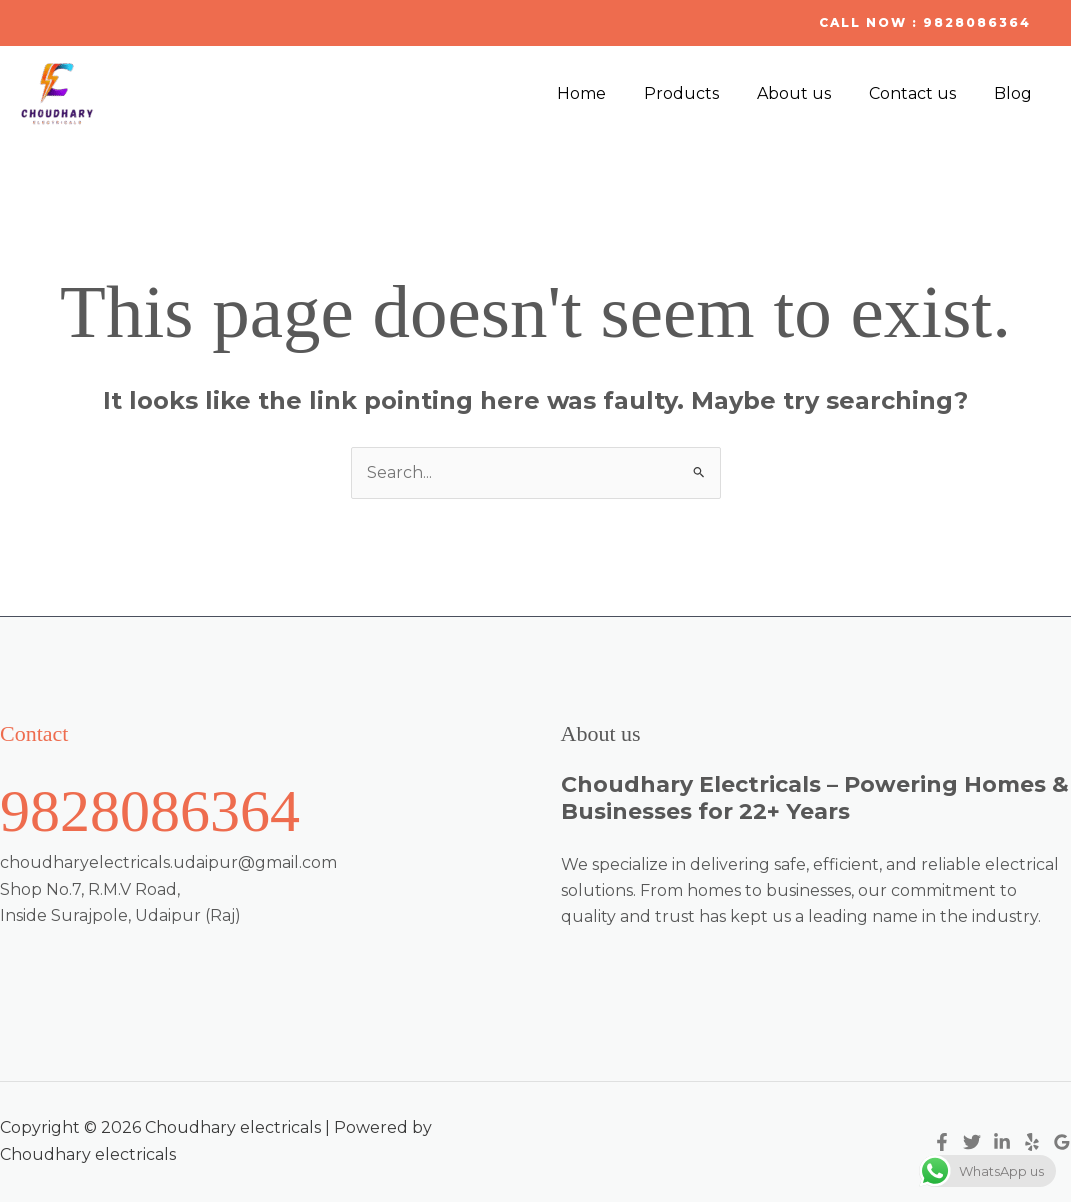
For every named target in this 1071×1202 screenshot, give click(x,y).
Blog (1016, 93)
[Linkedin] (1002, 1143)
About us (809, 93)
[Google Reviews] (1062, 1143)
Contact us (921, 93)
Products (702, 93)
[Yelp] (1032, 1143)
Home (608, 93)
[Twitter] (972, 1143)
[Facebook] (942, 1143)
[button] (925, 23)
